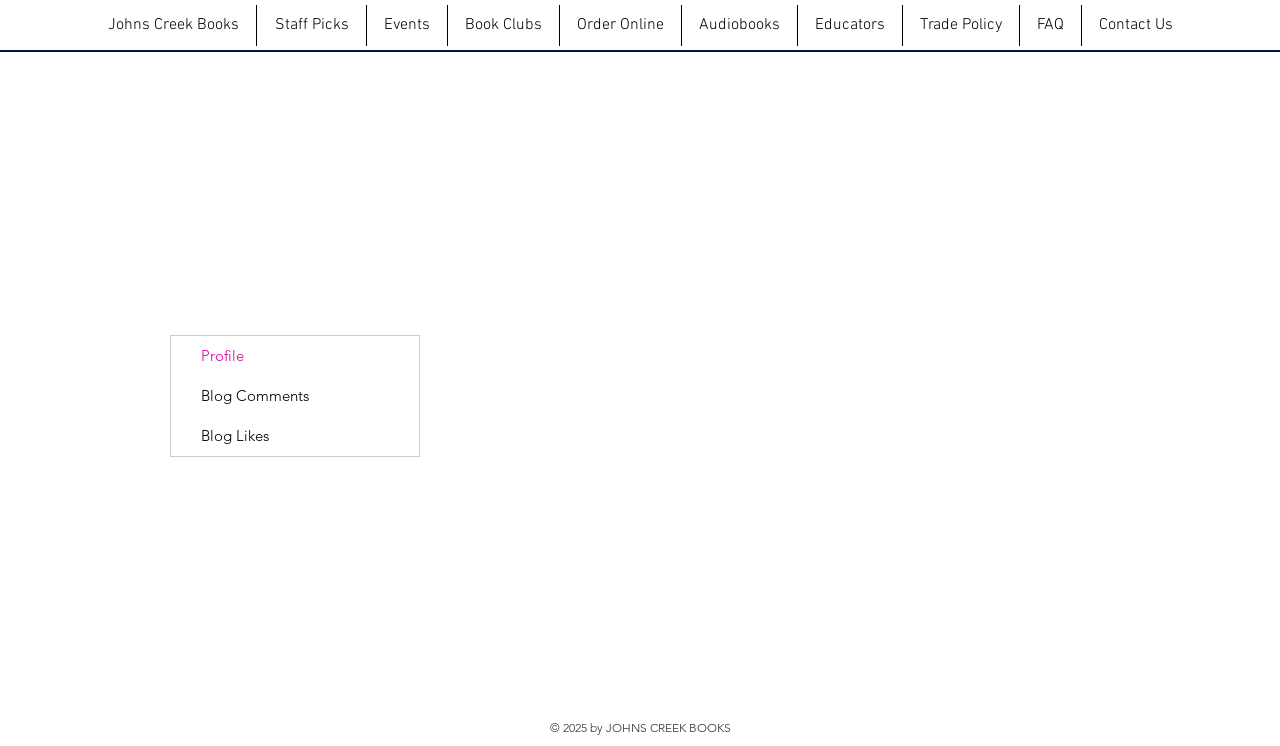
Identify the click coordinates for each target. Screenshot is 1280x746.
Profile (222, 355)
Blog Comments (255, 395)
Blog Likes (235, 435)
